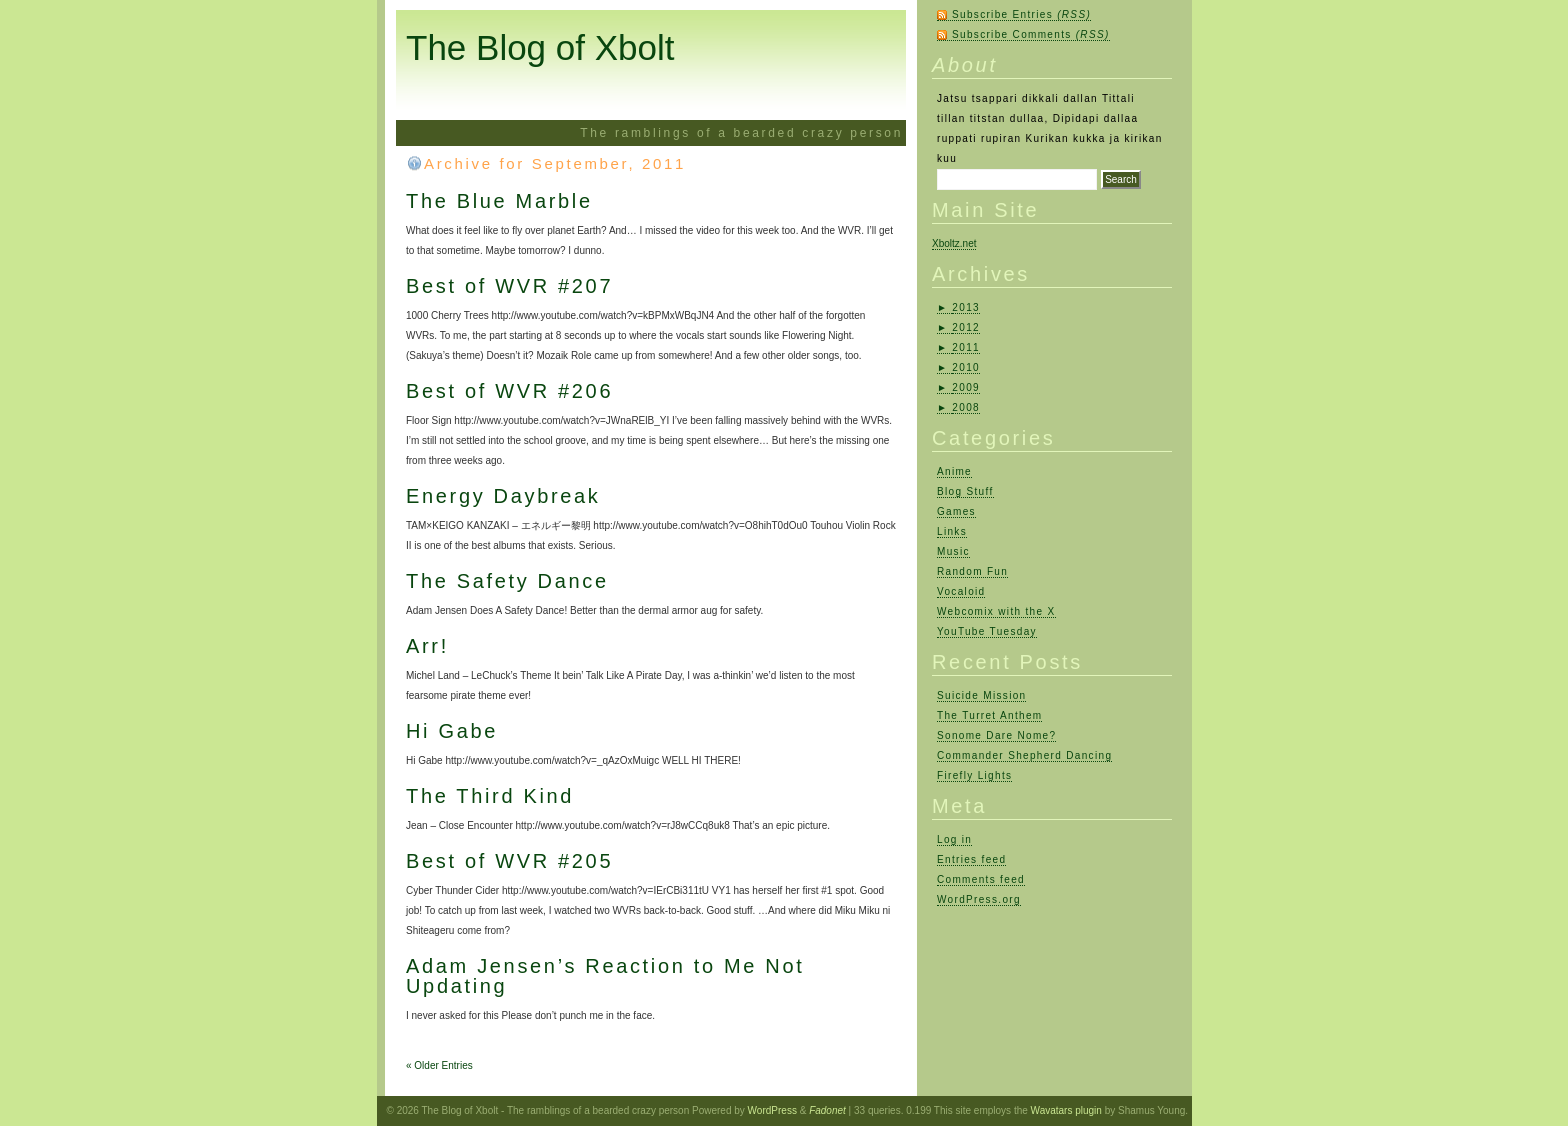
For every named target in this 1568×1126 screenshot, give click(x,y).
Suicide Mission (981, 695)
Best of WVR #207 (509, 286)
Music (953, 551)
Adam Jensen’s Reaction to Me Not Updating (605, 976)
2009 (966, 387)
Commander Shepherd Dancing (1024, 755)
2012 (966, 327)
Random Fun (972, 571)
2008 (966, 407)
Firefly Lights (974, 775)
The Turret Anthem (989, 715)
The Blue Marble (499, 201)
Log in (954, 839)
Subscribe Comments (1031, 34)
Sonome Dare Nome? (996, 735)
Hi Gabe (452, 731)
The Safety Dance (507, 581)
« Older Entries (439, 1065)
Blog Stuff (965, 491)
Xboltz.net (954, 243)
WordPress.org (979, 899)
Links (952, 531)
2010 (966, 367)
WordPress (772, 1110)
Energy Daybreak (503, 496)
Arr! (427, 646)
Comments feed (981, 879)
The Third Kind (490, 796)
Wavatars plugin (1066, 1110)
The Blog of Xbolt (540, 47)
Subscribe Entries (1021, 14)
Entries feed (971, 859)
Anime (954, 471)
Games (956, 511)
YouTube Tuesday (987, 631)
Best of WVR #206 (509, 391)
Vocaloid (961, 591)
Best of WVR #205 (509, 861)
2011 (966, 347)
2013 (966, 307)
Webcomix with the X (996, 611)
